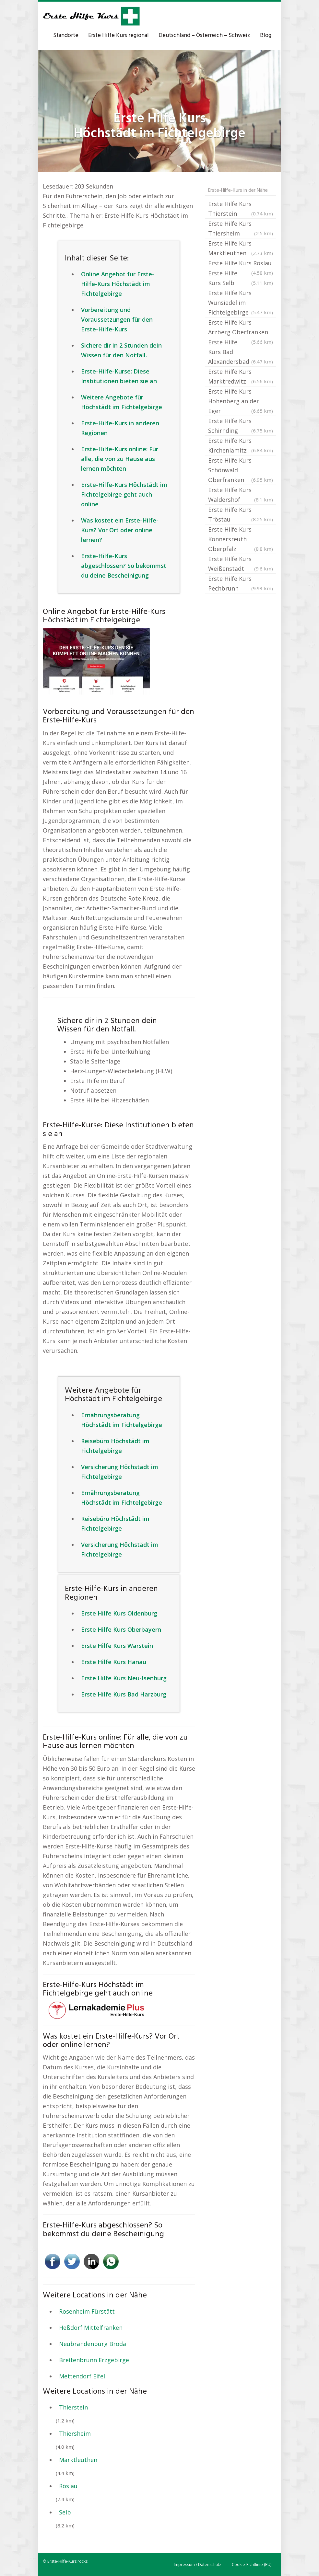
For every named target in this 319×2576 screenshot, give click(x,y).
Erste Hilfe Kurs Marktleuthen (240, 248)
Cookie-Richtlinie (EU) (251, 2564)
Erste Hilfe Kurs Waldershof (240, 495)
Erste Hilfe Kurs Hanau (113, 1662)
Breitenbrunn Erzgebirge (94, 2360)
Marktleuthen (78, 2460)
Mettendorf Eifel (82, 2376)
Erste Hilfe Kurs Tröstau (240, 515)
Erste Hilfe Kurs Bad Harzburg (123, 1694)
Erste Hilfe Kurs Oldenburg (119, 1613)
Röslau (68, 2486)
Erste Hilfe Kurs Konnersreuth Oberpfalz (240, 539)
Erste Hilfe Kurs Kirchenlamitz (240, 446)
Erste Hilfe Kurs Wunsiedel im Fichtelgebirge (240, 303)
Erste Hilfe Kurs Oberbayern (121, 1629)
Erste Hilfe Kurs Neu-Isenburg (124, 1678)
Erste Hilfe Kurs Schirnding (240, 426)
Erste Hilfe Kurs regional (118, 35)
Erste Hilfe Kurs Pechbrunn (240, 584)
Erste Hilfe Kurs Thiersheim (240, 229)
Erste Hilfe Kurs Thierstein (240, 209)
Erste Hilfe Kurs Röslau (240, 263)
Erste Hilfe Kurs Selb (240, 278)
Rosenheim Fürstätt (87, 2311)
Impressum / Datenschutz (197, 2564)
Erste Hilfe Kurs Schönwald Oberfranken (240, 470)
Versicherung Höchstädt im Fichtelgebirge (119, 1471)
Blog (265, 35)
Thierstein (73, 2407)
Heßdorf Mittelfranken (91, 2327)
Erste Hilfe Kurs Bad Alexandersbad (240, 352)
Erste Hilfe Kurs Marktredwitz (240, 377)
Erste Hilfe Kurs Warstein (117, 1646)
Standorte (65, 35)
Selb (65, 2512)
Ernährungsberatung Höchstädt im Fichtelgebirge (121, 1420)
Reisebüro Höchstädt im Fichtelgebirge (115, 1446)
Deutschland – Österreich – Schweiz (204, 35)
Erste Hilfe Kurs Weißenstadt (240, 564)
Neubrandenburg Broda (92, 2344)
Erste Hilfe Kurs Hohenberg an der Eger (240, 401)
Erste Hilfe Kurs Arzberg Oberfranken (240, 327)
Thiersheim (75, 2433)
